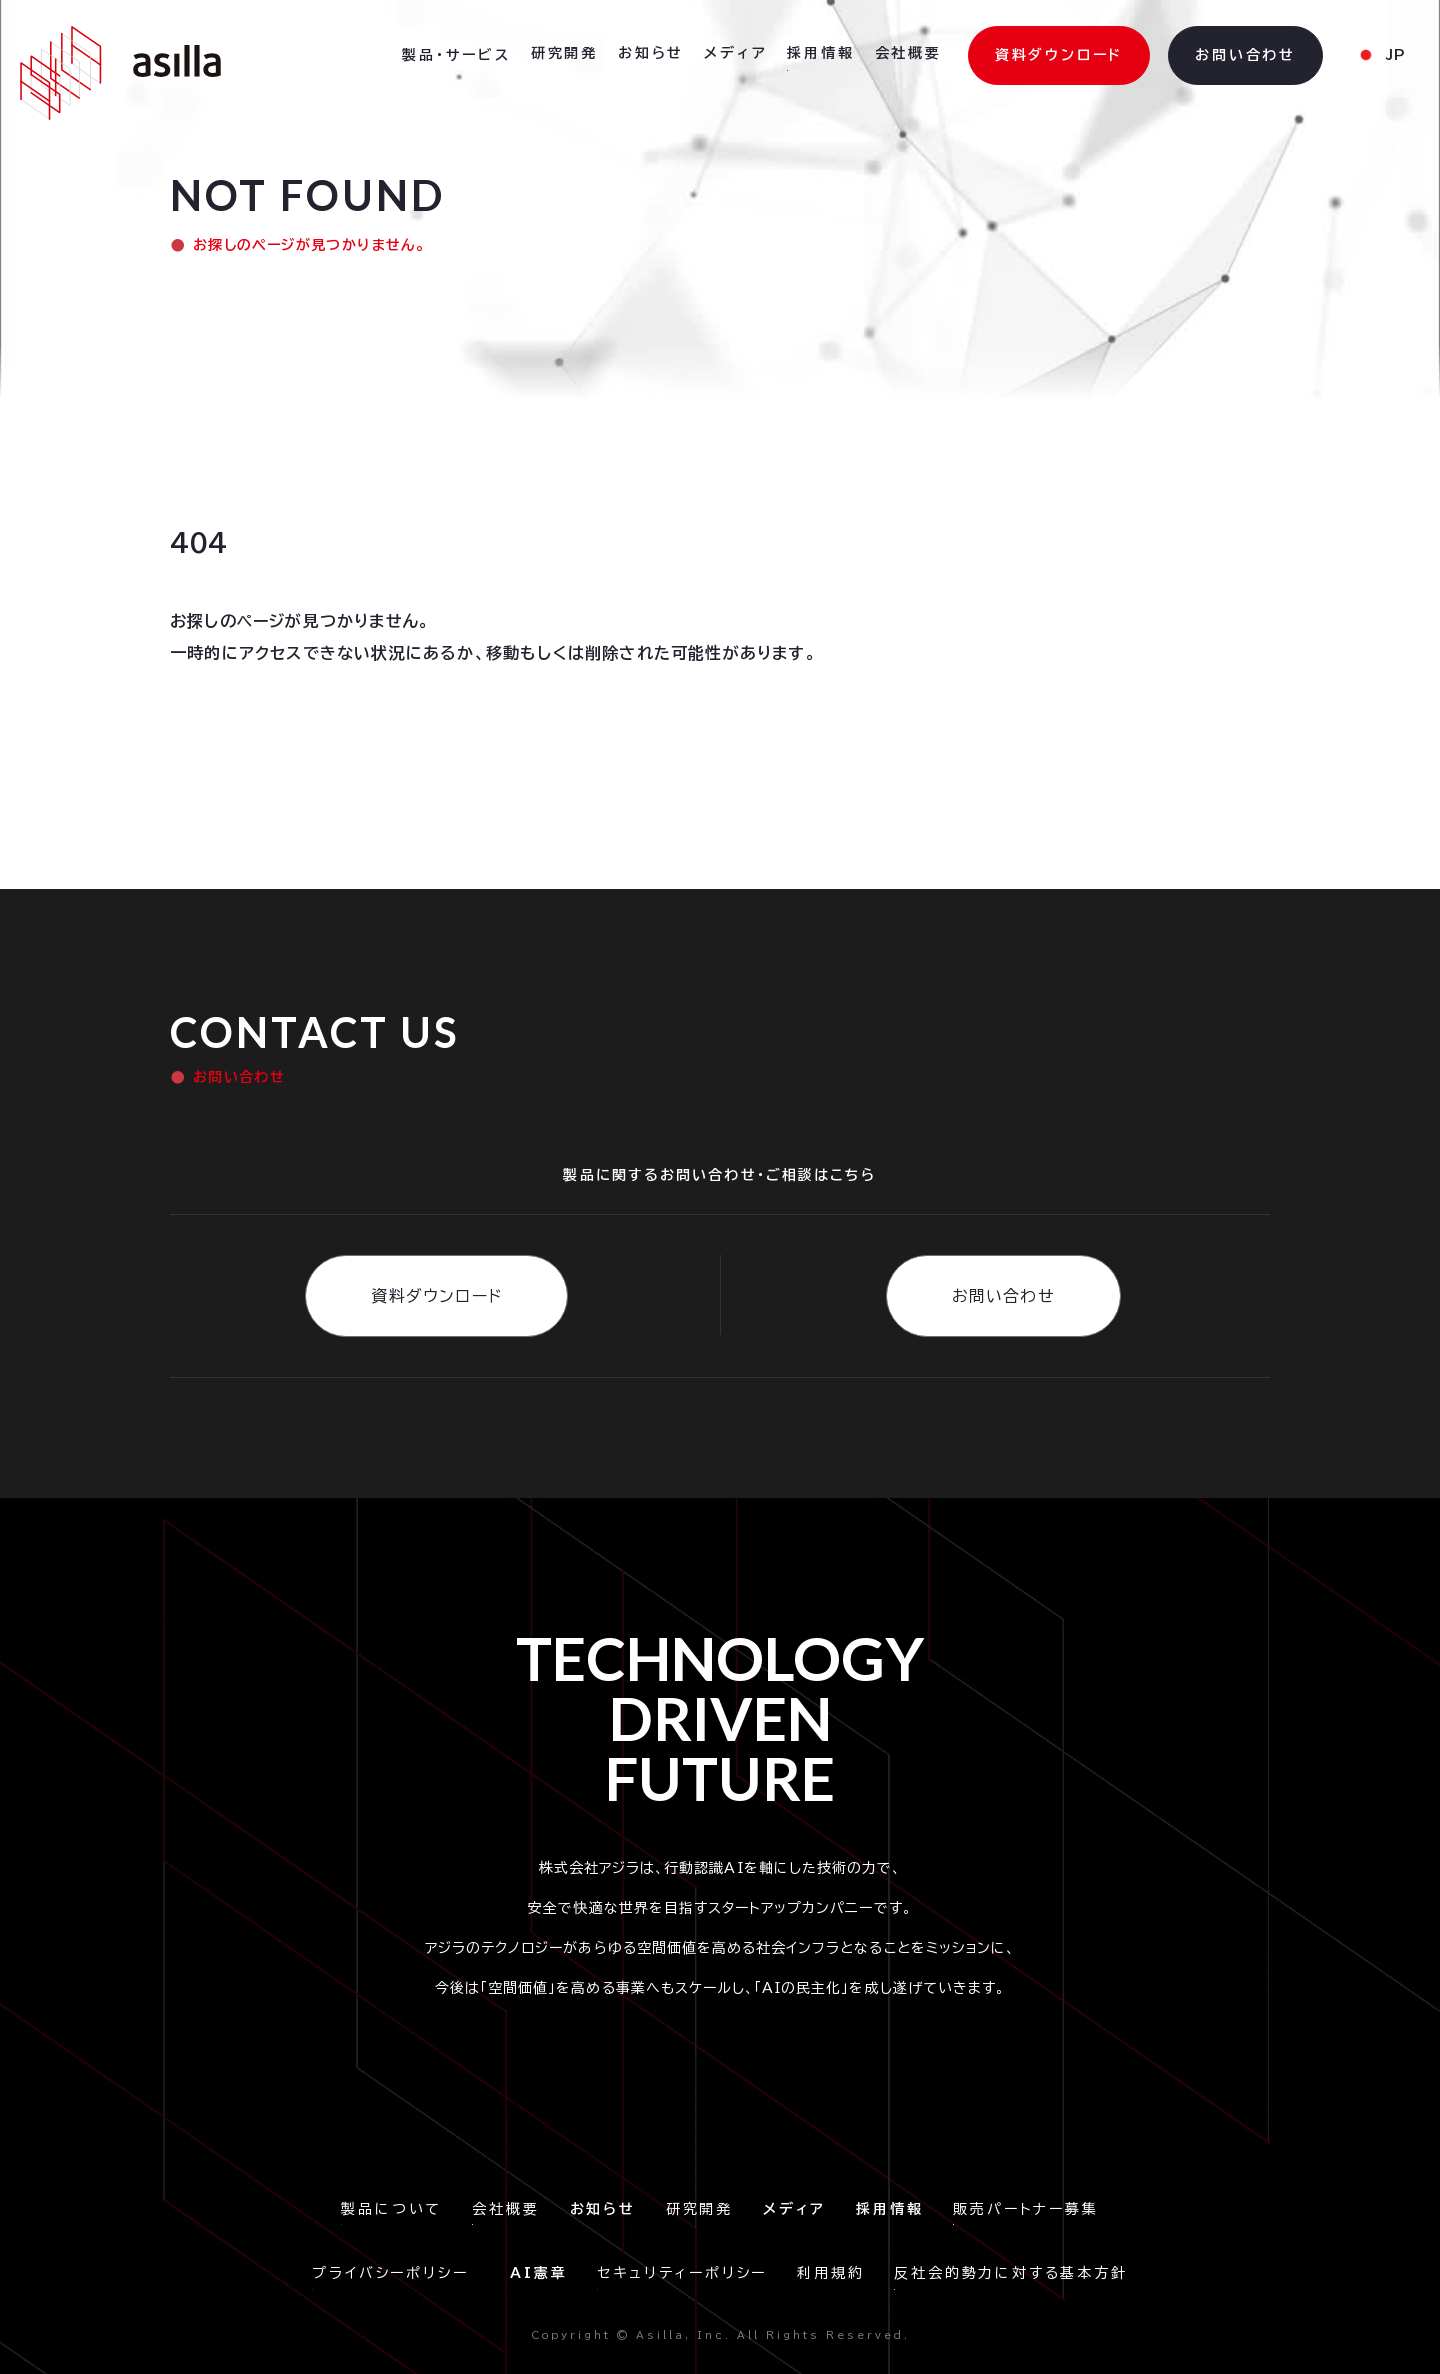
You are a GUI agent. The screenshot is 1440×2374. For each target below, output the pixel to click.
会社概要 (505, 2209)
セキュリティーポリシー (682, 2273)
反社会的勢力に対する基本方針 (1010, 2273)
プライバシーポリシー (396, 2273)
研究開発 (699, 2209)
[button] (456, 56)
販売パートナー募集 (1025, 2209)
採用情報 (820, 53)
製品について (391, 2209)
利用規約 (830, 2273)
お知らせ (651, 53)
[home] (120, 73)
